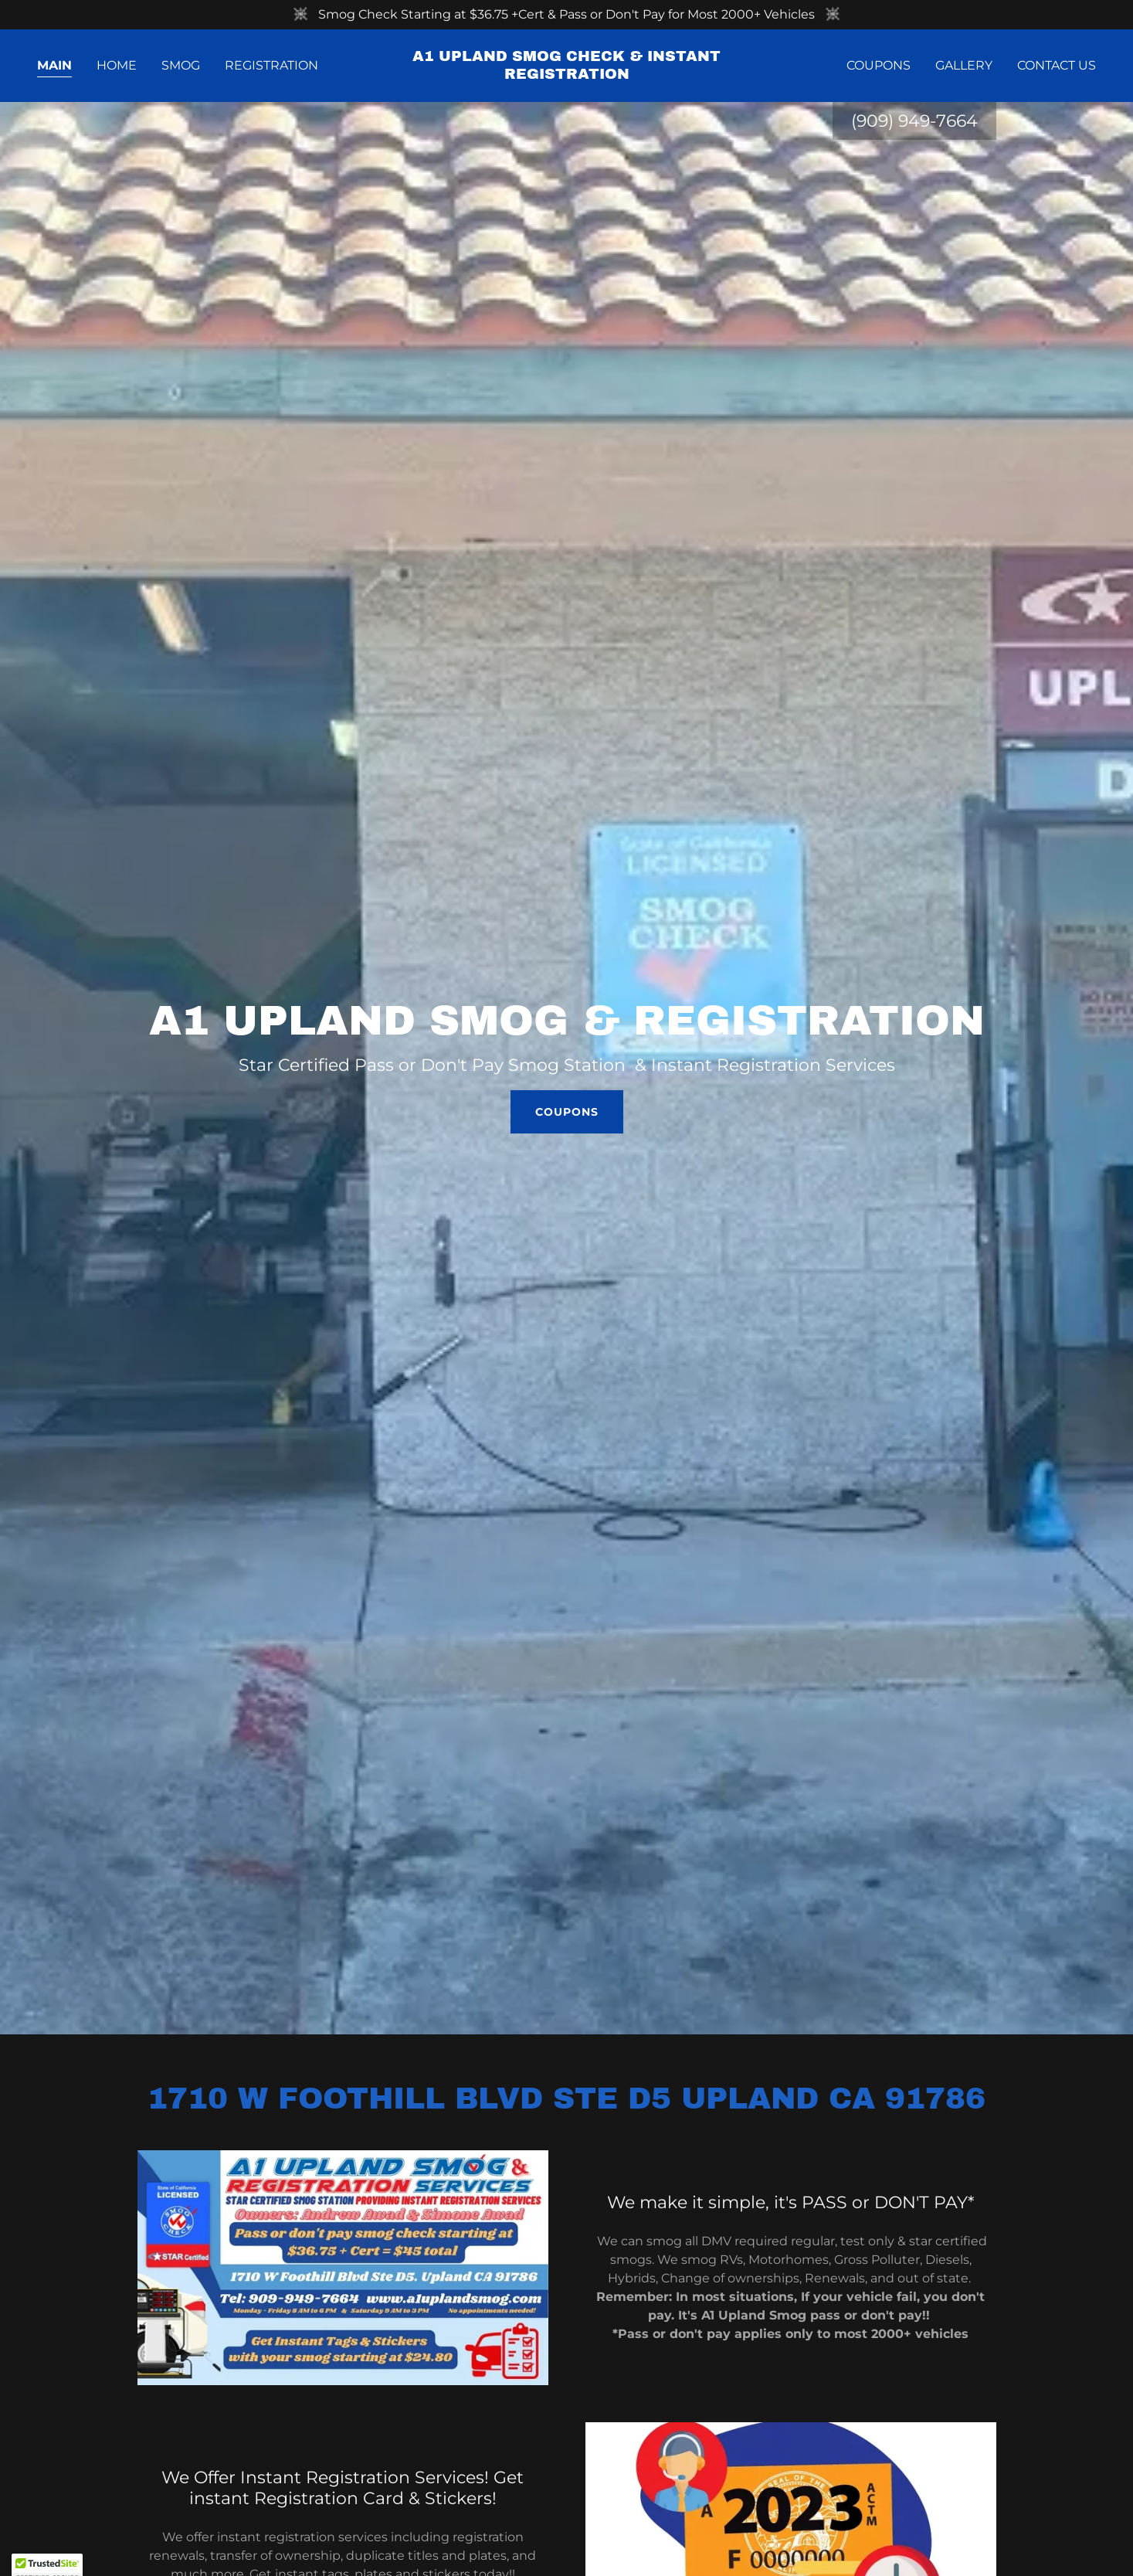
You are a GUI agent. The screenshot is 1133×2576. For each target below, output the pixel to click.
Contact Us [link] (1056, 65)
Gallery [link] (963, 65)
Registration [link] (271, 65)
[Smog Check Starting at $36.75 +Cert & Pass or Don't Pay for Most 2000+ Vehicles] (566, 14)
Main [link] (54, 65)
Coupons (567, 1112)
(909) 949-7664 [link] (914, 120)
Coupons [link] (878, 65)
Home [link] (117, 65)
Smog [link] (180, 65)
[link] (566, 74)
